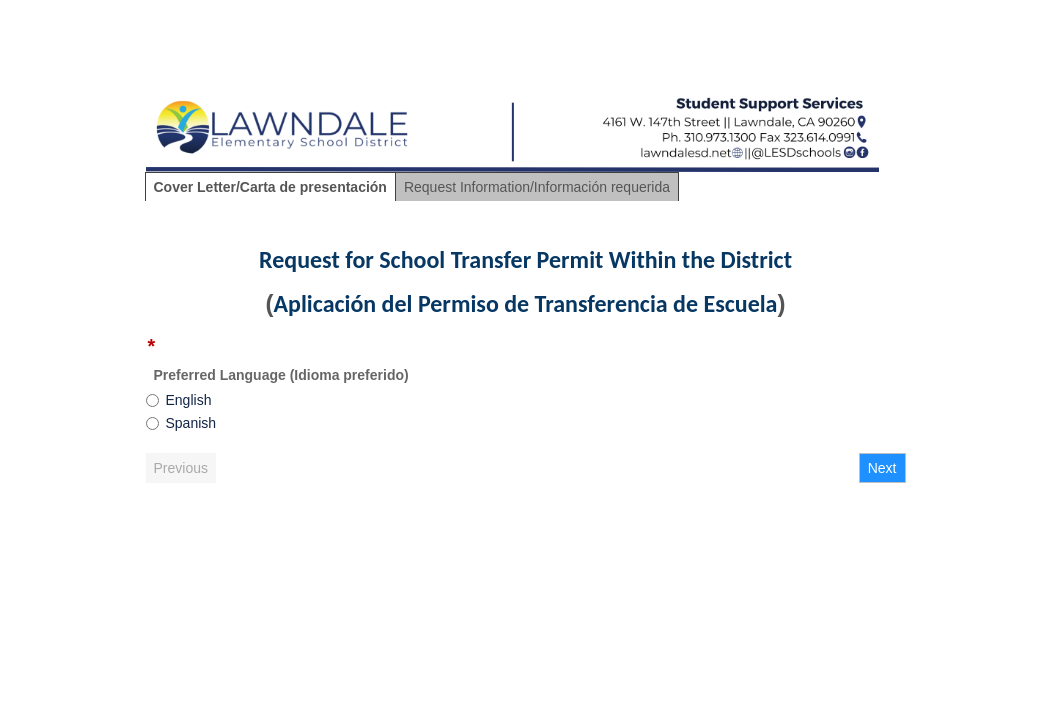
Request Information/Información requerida (537, 187)
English (189, 400)
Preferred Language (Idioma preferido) (281, 375)
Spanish (191, 423)
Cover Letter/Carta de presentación (270, 187)
